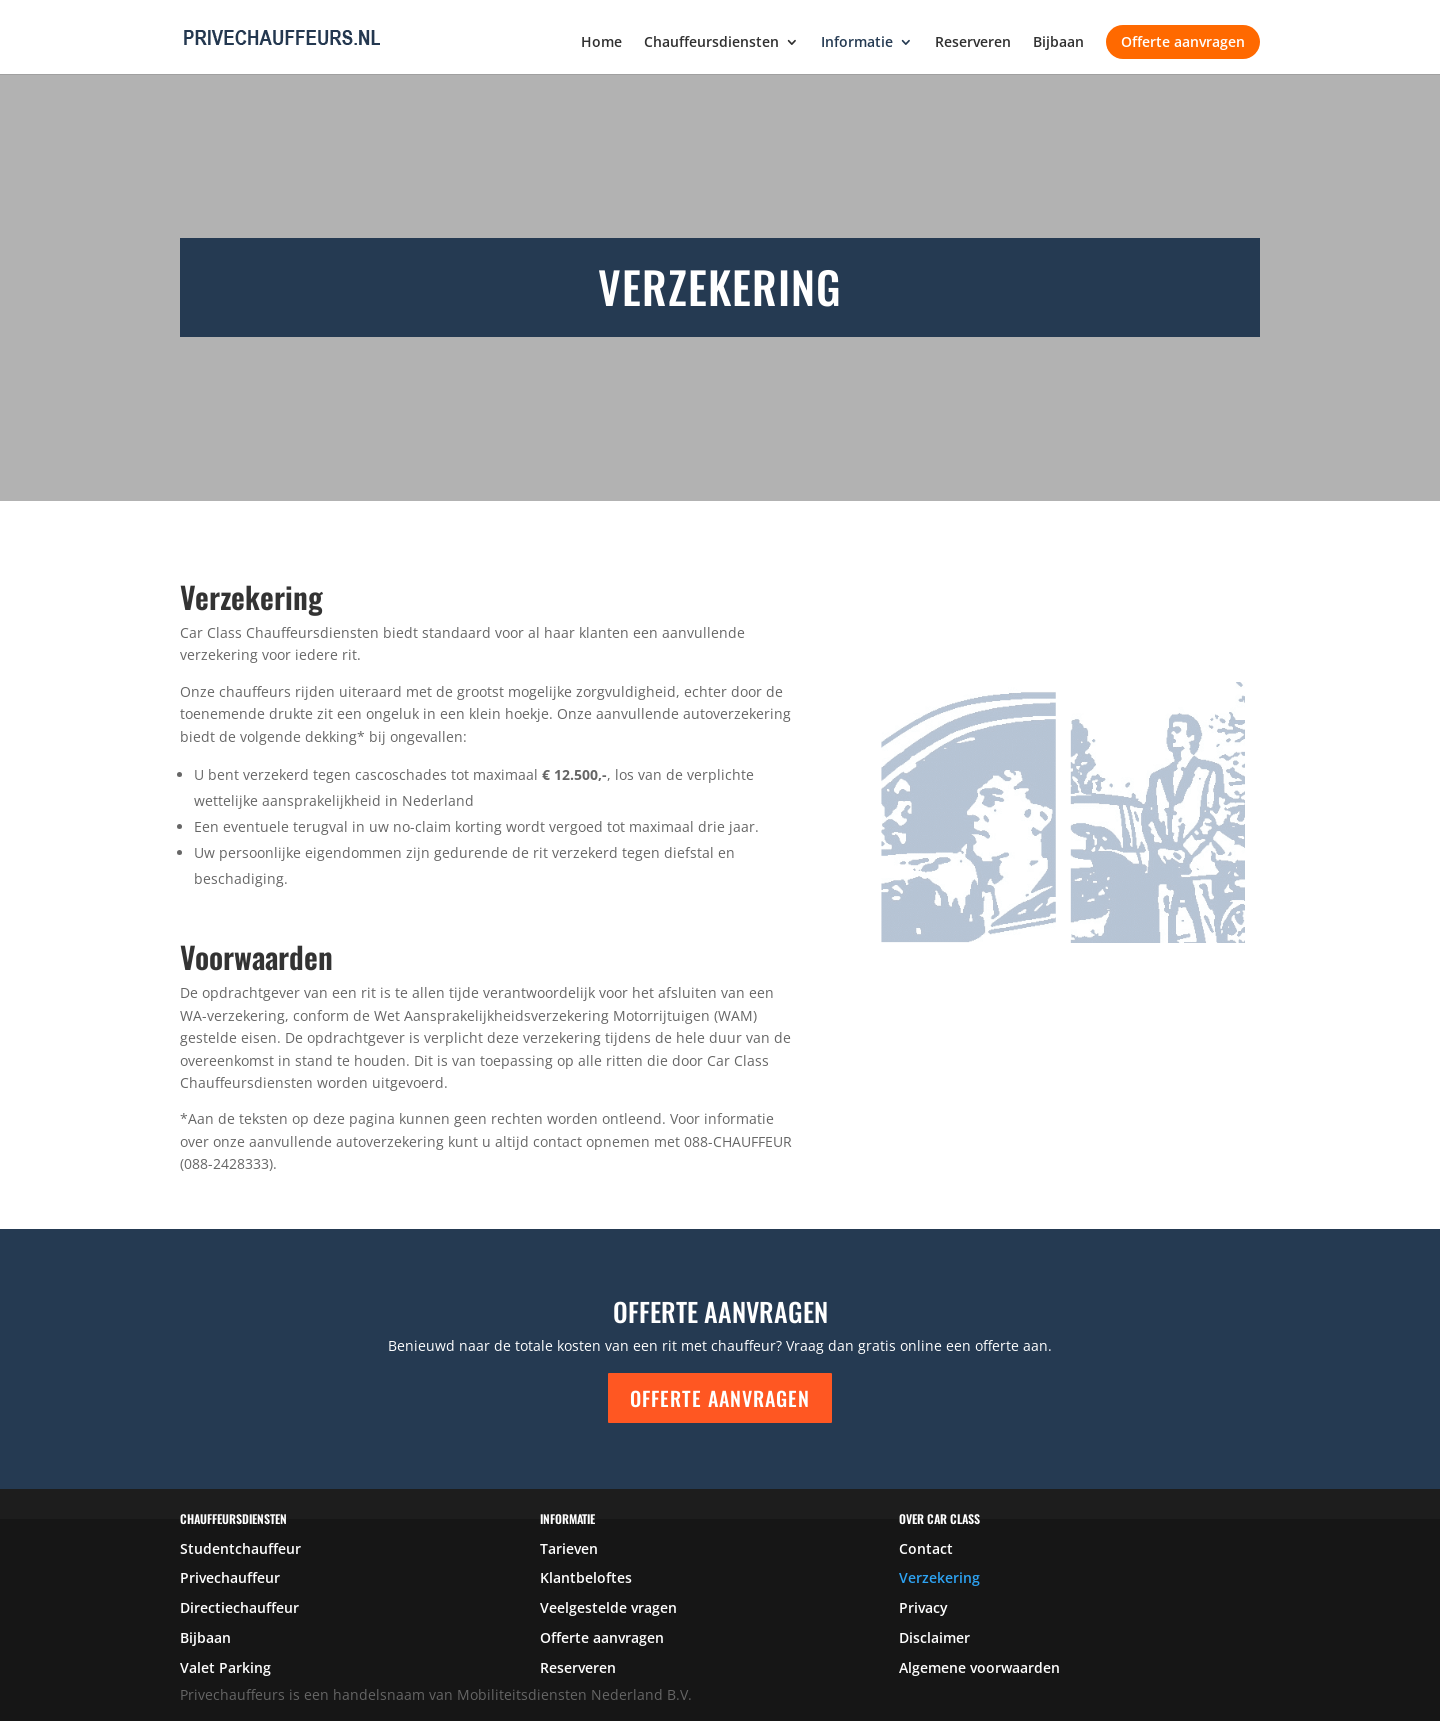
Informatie (857, 43)
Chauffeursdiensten (711, 43)
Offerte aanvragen (1183, 41)
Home (601, 43)
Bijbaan (1058, 43)
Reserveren (973, 43)
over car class (939, 1518)
